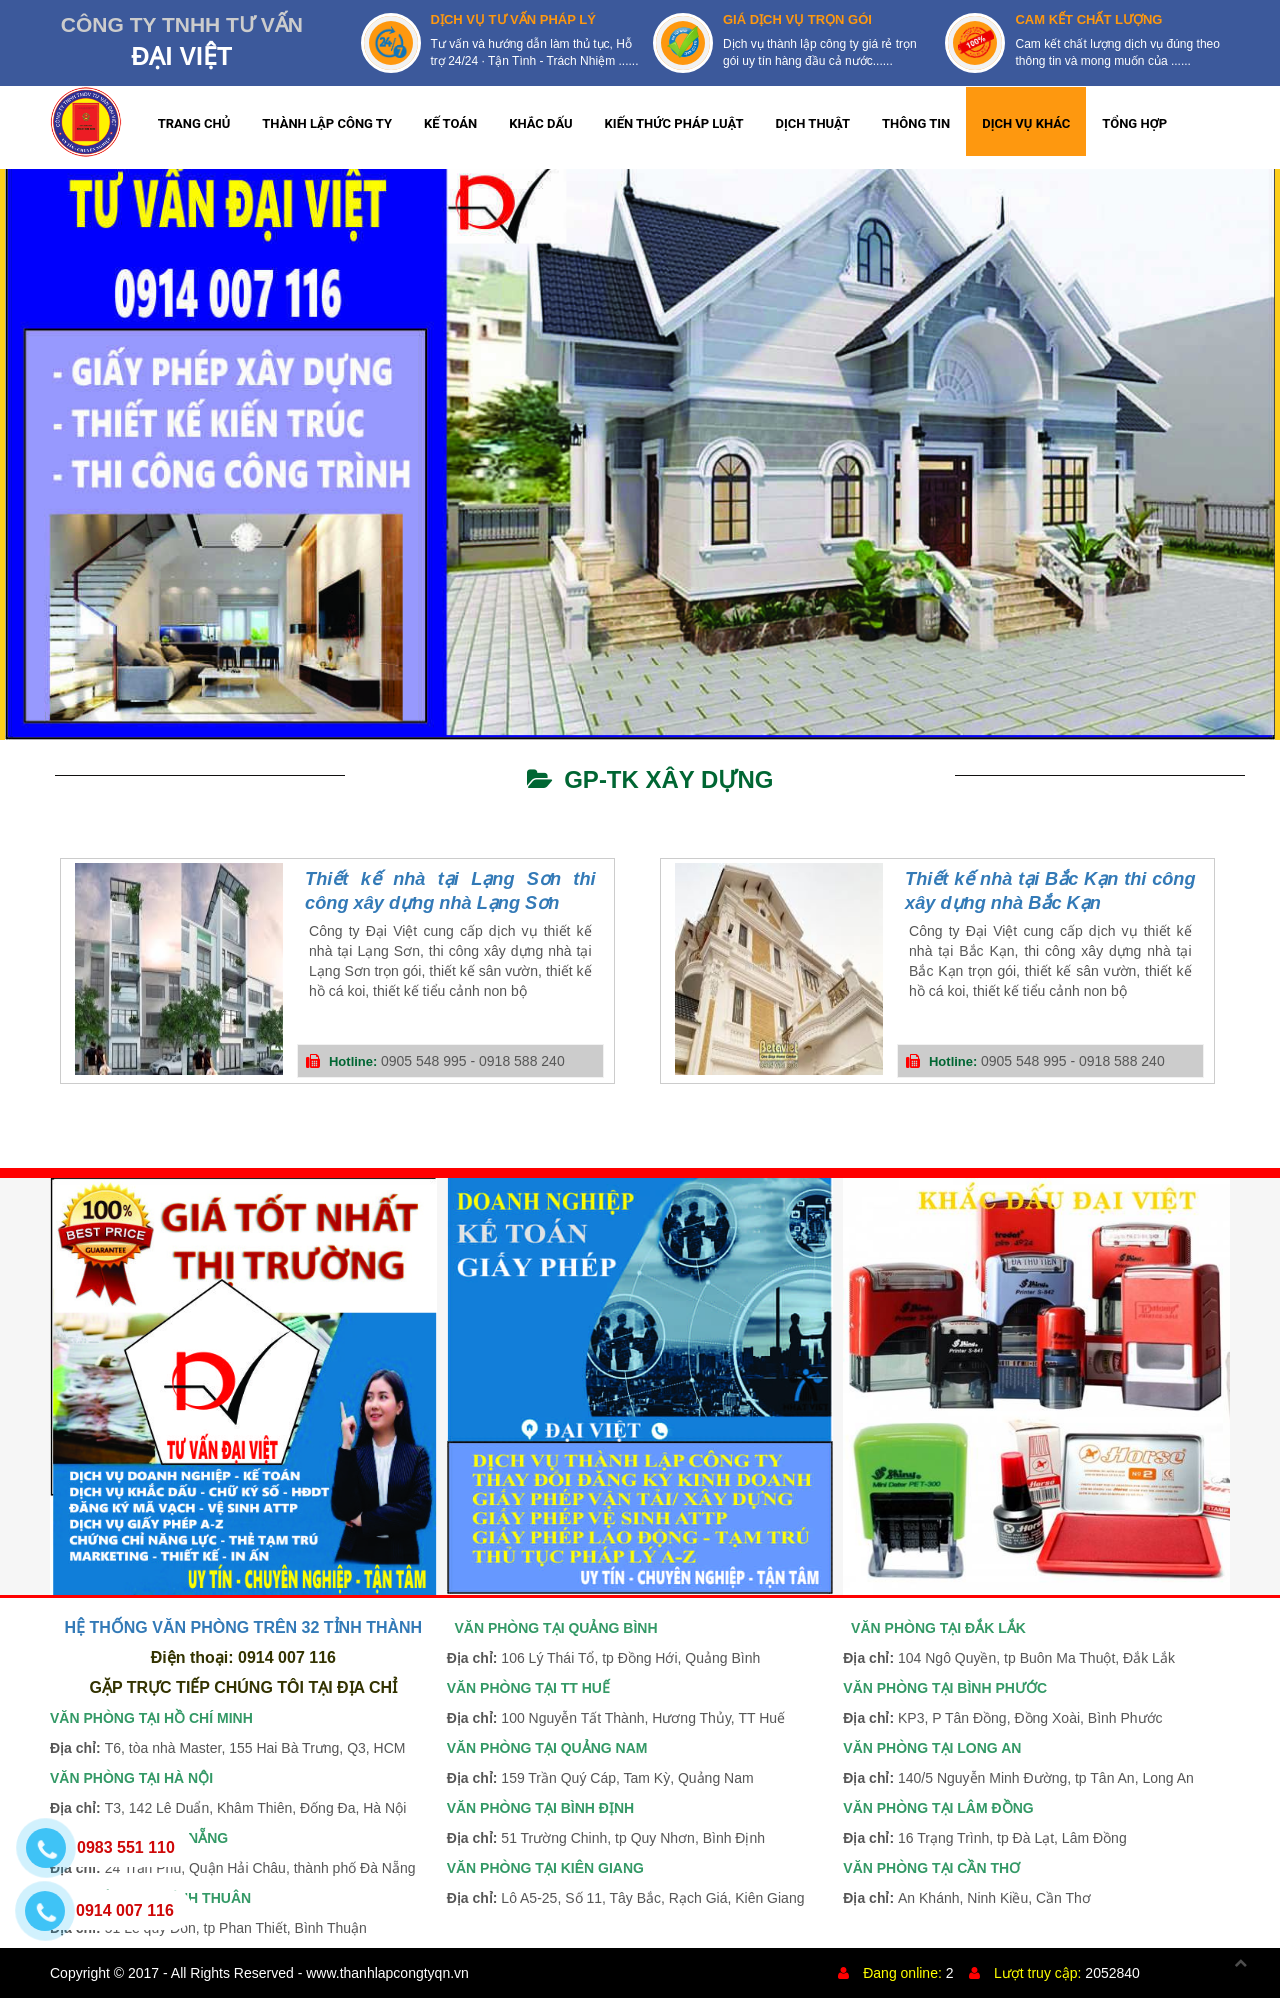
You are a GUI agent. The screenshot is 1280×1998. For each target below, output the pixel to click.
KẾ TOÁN (450, 123)
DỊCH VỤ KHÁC (1026, 123)
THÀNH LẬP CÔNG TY (327, 123)
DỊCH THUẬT (813, 123)
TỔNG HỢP (1134, 123)
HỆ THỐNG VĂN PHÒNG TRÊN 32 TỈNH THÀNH (243, 1627)
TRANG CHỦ (194, 123)
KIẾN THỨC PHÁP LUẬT (674, 123)
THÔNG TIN (916, 123)
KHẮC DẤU (540, 123)
